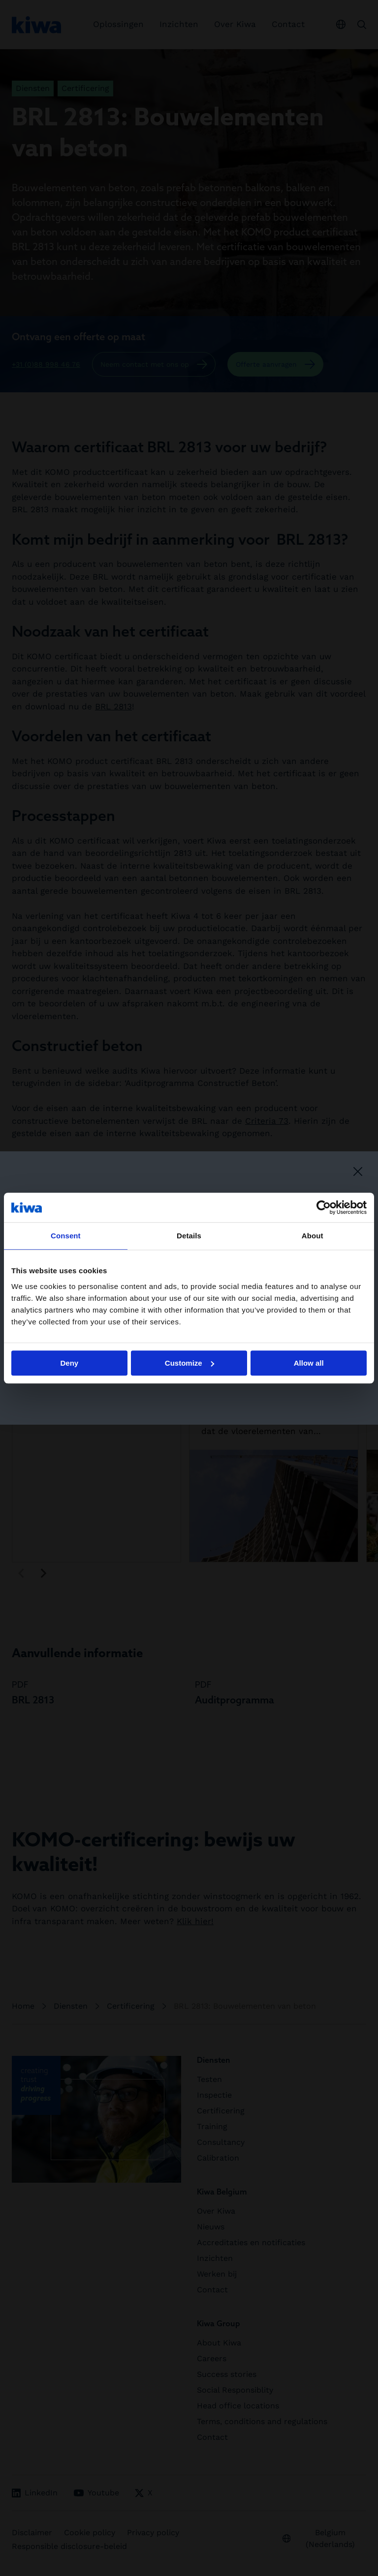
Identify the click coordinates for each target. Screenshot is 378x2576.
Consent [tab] (66, 1235)
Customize (189, 1363)
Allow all (309, 1363)
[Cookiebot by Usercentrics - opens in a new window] (324, 1207)
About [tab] (312, 1235)
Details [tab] (189, 1235)
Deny (69, 1363)
